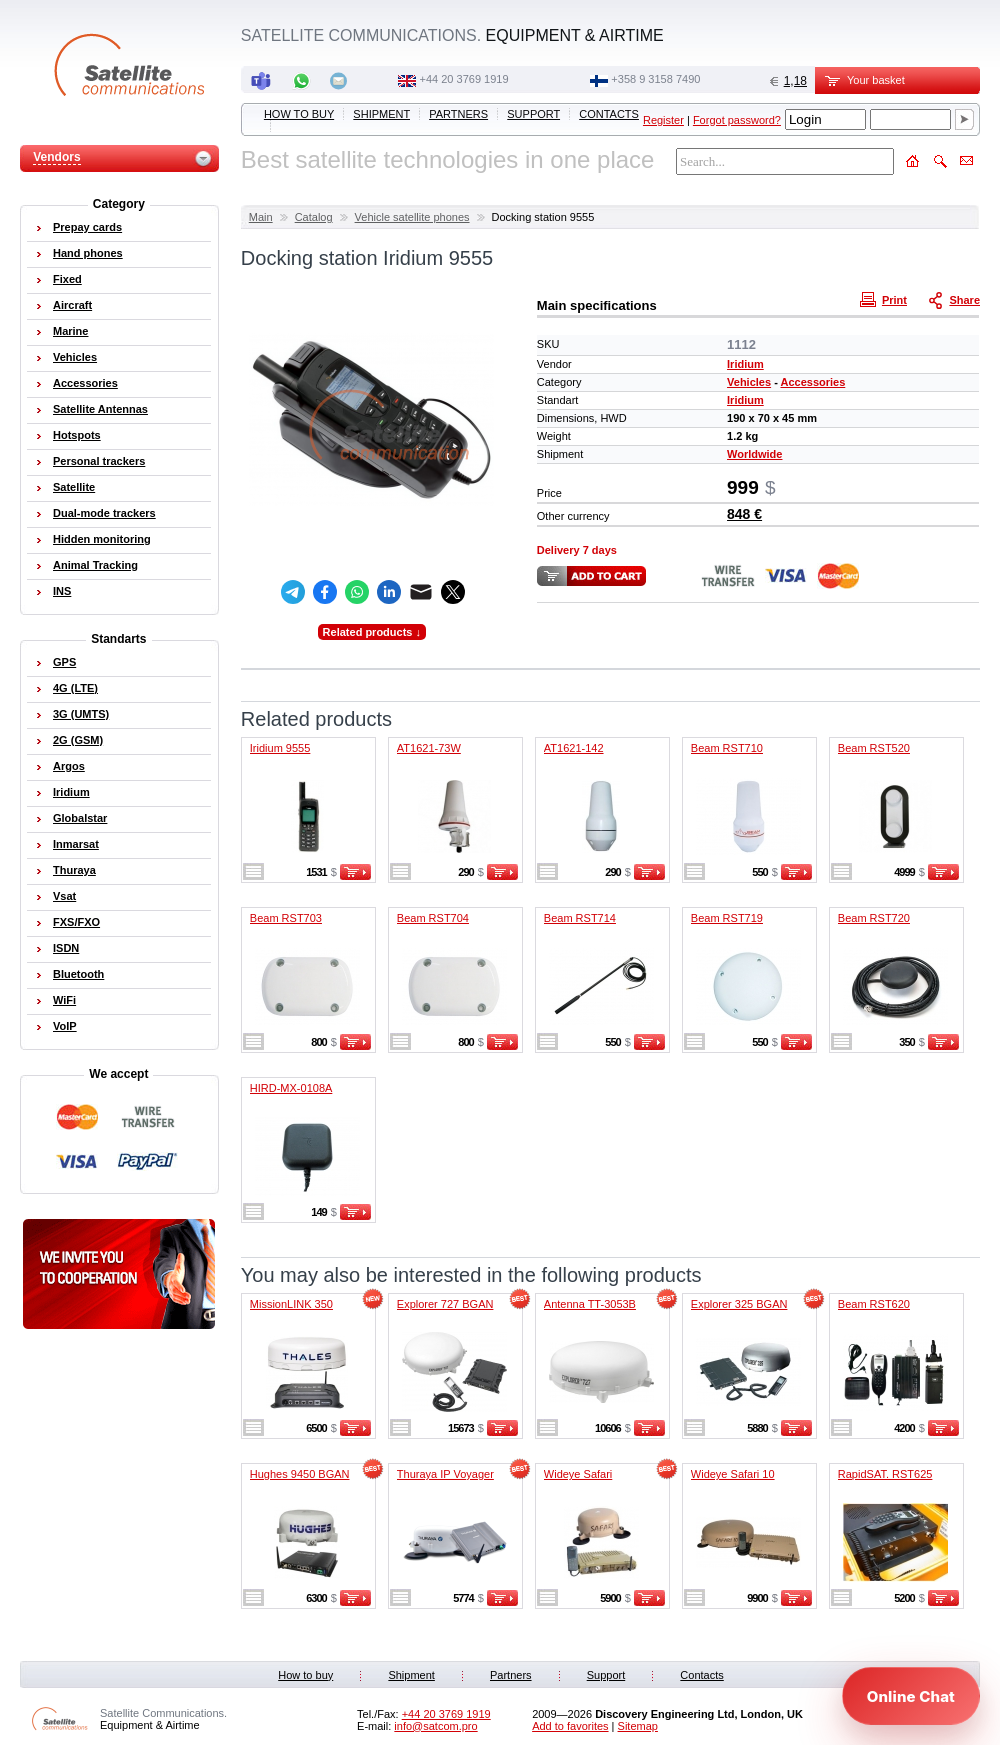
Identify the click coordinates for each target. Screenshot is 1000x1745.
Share (956, 299)
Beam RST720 (874, 918)
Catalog (314, 217)
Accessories (812, 382)
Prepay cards (87, 227)
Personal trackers (99, 461)
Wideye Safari (578, 1474)
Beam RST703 (286, 918)
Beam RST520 (874, 748)
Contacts (609, 114)
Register (663, 120)
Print (886, 299)
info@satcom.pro (435, 1726)
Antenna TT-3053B (590, 1304)
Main (261, 217)
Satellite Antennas (100, 409)
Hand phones (88, 253)
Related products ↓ (372, 632)
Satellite (74, 487)
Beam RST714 (580, 918)
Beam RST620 (874, 1304)
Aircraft (72, 305)
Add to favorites (570, 1726)
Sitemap (638, 1726)
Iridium (745, 364)
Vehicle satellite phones (412, 217)
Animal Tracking (95, 565)
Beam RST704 (433, 918)
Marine (70, 331)
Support (533, 114)
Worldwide (754, 454)
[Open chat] (911, 1696)
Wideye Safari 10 (733, 1474)
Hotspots (77, 435)
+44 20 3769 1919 (464, 79)
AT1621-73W (429, 748)
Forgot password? (737, 120)
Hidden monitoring (102, 539)
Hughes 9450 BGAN (300, 1474)
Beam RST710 (727, 748)
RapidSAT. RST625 (885, 1474)
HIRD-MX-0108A (291, 1088)
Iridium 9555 (280, 748)
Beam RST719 (727, 918)
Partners (458, 114)
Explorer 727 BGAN (445, 1304)
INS (62, 591)
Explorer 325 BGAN (739, 1304)
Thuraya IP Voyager (445, 1474)
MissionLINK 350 (291, 1304)
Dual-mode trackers (104, 513)
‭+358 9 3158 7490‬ (655, 79)
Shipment (381, 114)
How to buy (299, 114)
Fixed (67, 279)
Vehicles (749, 382)
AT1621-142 (574, 748)
